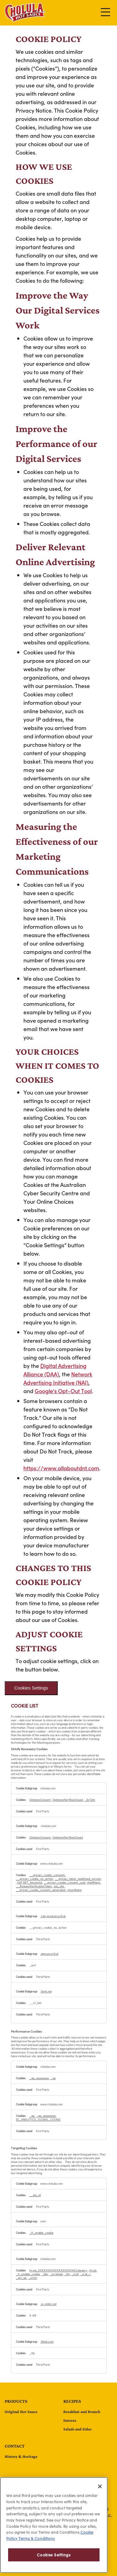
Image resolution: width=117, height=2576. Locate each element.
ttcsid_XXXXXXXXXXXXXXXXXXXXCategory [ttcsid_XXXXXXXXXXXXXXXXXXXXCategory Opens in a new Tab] (58, 2270)
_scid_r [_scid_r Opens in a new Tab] (85, 2274)
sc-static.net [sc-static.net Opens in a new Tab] (48, 2304)
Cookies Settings (31, 1688)
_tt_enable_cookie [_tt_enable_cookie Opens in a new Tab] (41, 2232)
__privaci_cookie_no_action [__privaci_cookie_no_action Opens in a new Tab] (35, 1879)
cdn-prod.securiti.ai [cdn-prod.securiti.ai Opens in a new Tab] (53, 1916)
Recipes (72, 2401)
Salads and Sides (77, 2429)
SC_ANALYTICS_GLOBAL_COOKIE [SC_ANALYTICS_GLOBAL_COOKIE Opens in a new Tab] (38, 2119)
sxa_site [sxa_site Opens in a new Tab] (59, 1886)
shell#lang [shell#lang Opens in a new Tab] (93, 1882)
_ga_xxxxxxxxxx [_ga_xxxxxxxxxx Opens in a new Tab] (39, 2078)
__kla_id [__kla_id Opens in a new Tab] (35, 2195)
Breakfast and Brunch (81, 2411)
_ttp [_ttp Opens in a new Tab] (67, 2274)
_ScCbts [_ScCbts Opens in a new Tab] (90, 1800)
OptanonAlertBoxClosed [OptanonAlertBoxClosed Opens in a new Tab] (67, 1800)
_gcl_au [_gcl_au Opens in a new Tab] (21, 2278)
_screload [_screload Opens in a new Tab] (56, 2274)
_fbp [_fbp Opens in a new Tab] (45, 2274)
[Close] (100, 2486)
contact (15, 2445)
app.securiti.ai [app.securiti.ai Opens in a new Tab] (49, 1953)
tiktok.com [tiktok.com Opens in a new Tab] (47, 2341)
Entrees (69, 2420)
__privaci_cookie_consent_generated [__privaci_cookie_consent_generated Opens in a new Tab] (41, 1890)
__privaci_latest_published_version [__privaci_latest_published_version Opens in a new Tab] (78, 1879)
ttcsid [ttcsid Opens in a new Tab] (93, 2270)
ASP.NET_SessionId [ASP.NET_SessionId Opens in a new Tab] (29, 1882)
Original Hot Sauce (21, 2411)
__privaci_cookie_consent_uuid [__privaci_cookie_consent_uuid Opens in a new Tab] (65, 1882)
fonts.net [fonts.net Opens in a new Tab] (46, 1991)
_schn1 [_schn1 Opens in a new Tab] (32, 2278)
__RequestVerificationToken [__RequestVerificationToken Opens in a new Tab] (34, 1886)
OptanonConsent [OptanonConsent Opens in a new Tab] (40, 1800)
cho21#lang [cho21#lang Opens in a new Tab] (74, 1890)
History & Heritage (21, 2456)
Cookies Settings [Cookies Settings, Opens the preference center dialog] (54, 2555)
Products (16, 2401)
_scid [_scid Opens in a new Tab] (75, 2274)
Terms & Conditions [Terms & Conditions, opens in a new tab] (36, 2538)
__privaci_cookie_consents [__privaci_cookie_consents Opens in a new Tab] (47, 1875)
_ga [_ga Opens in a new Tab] (53, 2078)
